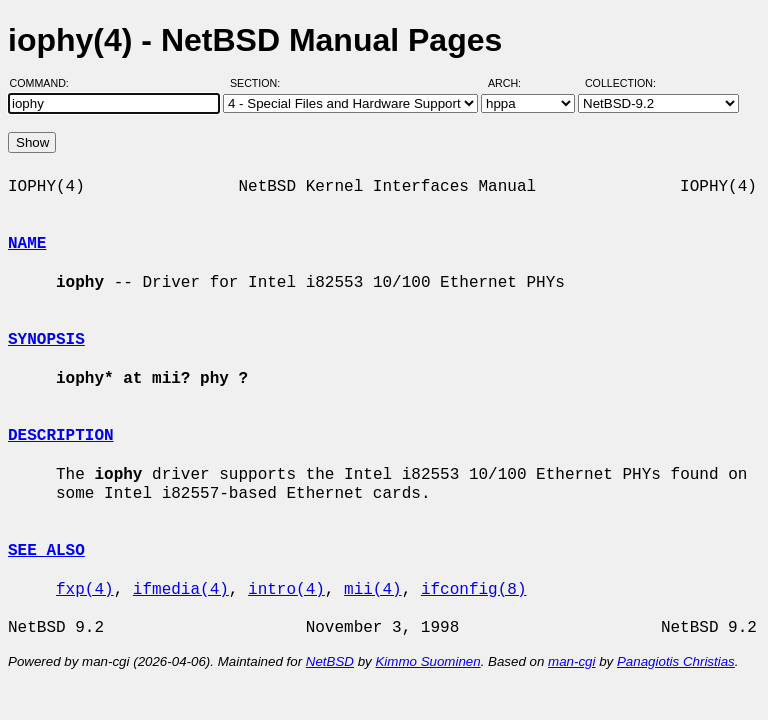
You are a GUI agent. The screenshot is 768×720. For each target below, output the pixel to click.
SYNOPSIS (46, 340)
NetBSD (330, 661)
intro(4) (286, 590)
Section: (259, 83)
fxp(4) (85, 590)
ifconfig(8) (474, 590)
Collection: (620, 83)
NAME (27, 244)
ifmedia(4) (181, 590)
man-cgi (571, 661)
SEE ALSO (46, 551)
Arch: (513, 83)
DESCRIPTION (61, 436)
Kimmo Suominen (427, 661)
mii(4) (373, 590)
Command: (45, 83)
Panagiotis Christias (676, 661)
